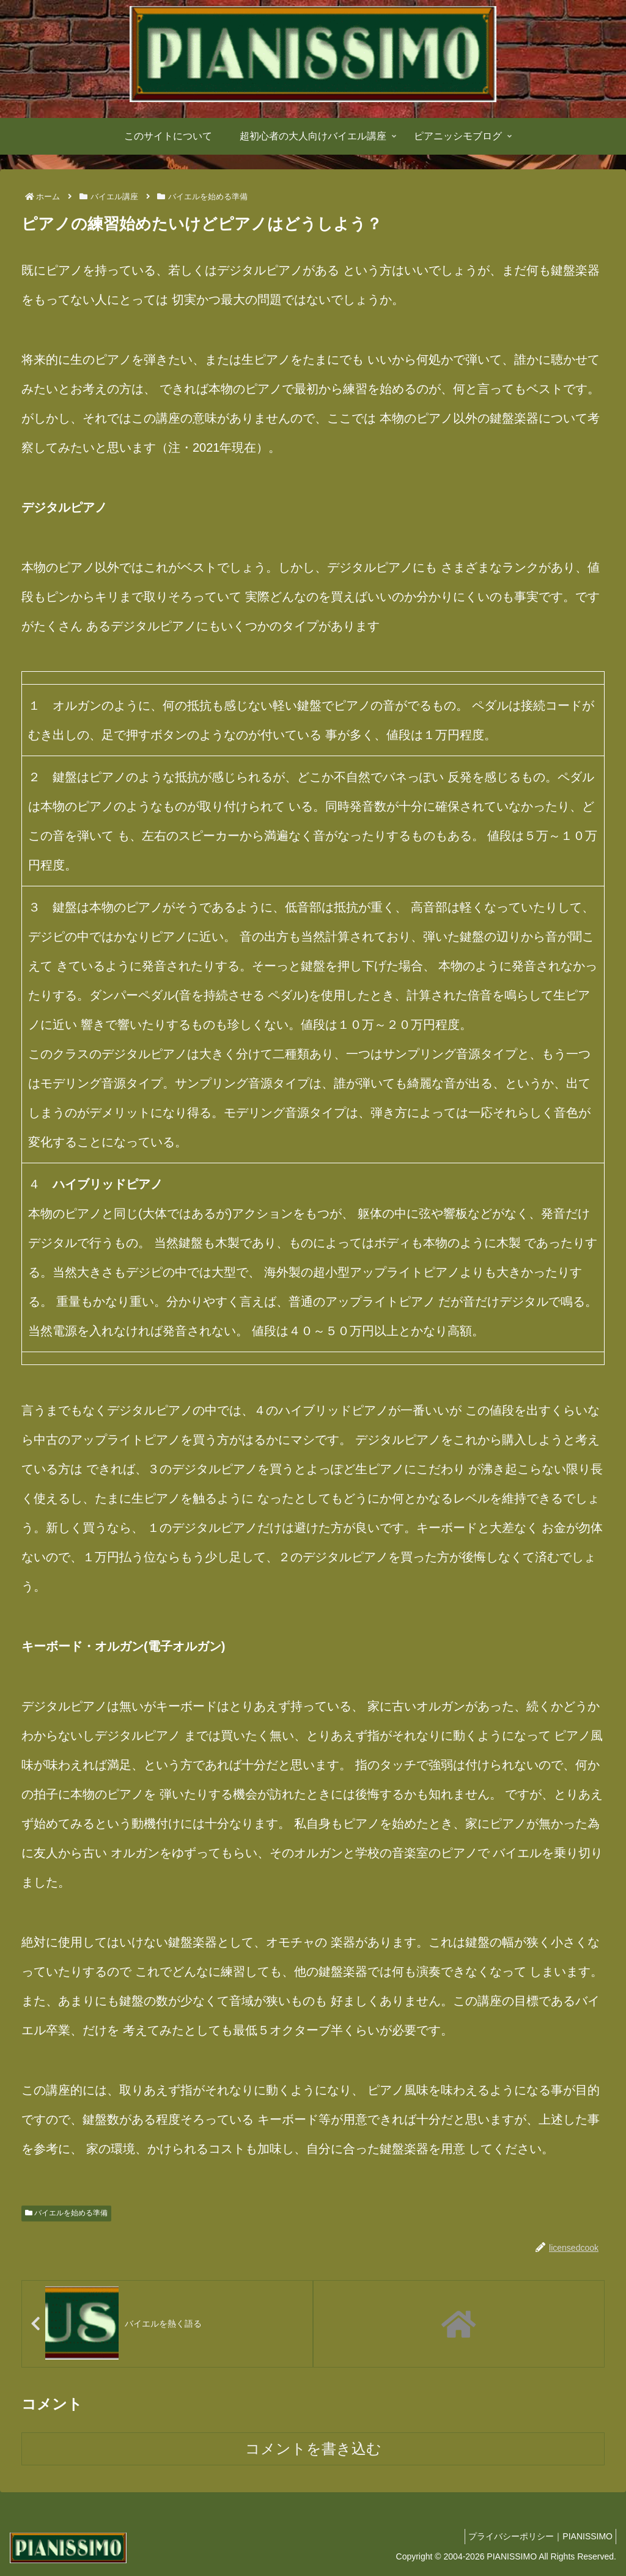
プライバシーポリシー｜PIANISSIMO (537, 2537)
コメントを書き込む (313, 2450)
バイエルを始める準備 (66, 2213)
